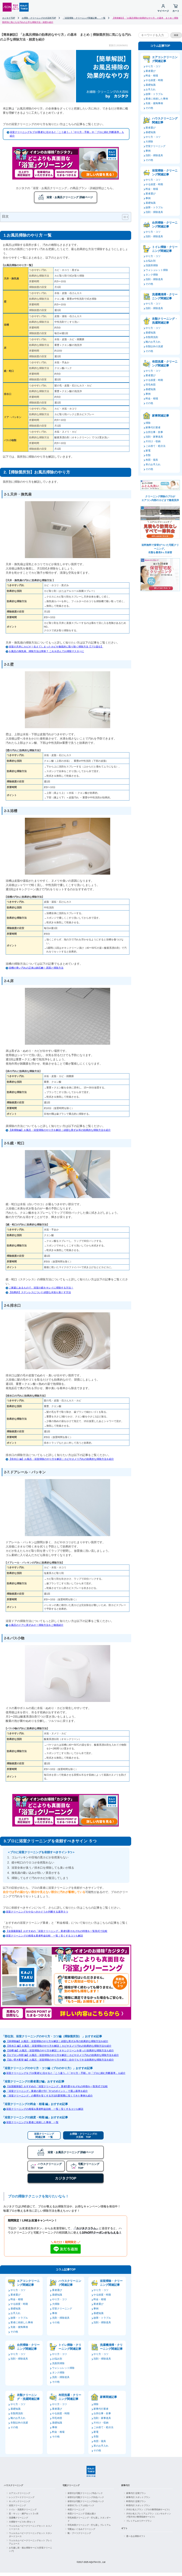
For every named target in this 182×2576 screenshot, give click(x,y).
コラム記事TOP (66, 2269)
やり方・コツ (17, 2290)
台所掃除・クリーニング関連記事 (28, 2346)
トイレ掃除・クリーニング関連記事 (69, 2346)
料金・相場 (16, 2299)
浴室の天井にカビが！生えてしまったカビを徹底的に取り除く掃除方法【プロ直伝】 (56, 646)
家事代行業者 (100, 2408)
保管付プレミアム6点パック (81, 2505)
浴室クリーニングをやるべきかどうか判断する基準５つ (37, 1911)
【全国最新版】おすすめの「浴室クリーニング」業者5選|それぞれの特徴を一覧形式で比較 (56, 1931)
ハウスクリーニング (13, 2485)
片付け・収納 (100, 2422)
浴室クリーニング (17, 2505)
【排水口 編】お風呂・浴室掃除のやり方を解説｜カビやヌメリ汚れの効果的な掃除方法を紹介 (61, 1459)
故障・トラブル (19, 2317)
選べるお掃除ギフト (135, 2536)
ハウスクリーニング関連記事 (69, 2282)
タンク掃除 (58, 2372)
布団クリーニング (76, 2509)
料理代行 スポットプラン (138, 2505)
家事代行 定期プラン (136, 2493)
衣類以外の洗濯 (19, 2422)
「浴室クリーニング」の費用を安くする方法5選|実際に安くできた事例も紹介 (49, 2095)
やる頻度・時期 (19, 2303)
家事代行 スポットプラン (138, 2497)
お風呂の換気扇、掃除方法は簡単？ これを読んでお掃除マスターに (46, 651)
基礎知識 (15, 2308)
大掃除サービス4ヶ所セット (22, 2522)
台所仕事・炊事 (102, 2413)
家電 (95, 2431)
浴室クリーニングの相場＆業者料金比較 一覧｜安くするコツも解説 (44, 1935)
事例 (54, 2313)
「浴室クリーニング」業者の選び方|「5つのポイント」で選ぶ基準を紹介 (47, 2091)
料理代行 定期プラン (136, 2501)
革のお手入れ (100, 2445)
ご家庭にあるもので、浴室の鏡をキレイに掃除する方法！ (41, 1287)
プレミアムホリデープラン (139, 2521)
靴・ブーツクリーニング (79, 2533)
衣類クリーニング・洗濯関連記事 (28, 2396)
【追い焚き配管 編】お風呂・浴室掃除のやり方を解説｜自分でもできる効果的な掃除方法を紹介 (60, 2059)
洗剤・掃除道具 (60, 2317)
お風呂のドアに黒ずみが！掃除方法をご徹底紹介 (36, 1625)
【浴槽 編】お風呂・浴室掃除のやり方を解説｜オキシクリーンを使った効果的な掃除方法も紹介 (60, 2050)
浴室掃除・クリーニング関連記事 (111, 2282)
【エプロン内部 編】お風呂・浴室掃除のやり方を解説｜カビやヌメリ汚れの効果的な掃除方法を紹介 (62, 2055)
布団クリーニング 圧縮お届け (82, 2513)
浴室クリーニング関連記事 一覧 (44, 2135)
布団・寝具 (99, 2441)
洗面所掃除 (58, 2363)
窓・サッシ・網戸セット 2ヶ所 (23, 2513)
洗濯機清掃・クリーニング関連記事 (111, 2346)
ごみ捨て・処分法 (103, 2427)
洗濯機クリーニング (18, 2517)
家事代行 (125, 2485)
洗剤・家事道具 (102, 2418)
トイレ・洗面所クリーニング (23, 2509)
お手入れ (15, 2313)
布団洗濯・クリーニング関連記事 (69, 2396)
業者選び (15, 2294)
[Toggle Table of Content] (123, 217)
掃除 (95, 2404)
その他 (14, 2331)
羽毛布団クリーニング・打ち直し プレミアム (89, 2525)
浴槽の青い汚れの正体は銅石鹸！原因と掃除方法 (36, 967)
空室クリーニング (62, 2308)
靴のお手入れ (17, 2418)
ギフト (124, 2528)
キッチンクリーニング (19, 2501)
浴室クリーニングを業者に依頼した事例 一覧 (32, 2122)
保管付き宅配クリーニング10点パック (86, 2497)
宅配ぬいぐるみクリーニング (81, 2529)
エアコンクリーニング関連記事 (28, 2282)
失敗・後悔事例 (19, 2327)
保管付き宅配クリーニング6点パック (85, 2493)
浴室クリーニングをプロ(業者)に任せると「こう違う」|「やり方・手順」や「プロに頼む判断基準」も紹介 (65, 2073)
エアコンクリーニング (19, 2493)
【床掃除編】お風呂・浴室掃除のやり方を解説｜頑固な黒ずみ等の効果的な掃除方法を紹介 (60, 1130)
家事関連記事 (108, 2396)
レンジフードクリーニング (21, 2497)
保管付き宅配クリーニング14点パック (86, 2501)
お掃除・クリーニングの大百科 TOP (83, 2135)
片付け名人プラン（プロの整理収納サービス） (148, 2509)
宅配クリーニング (71, 2485)
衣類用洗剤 (16, 2413)
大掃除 (56, 2303)
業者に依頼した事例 (21, 2322)
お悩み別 (57, 2358)
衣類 (95, 2436)
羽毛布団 (57, 2418)
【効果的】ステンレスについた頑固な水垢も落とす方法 (40, 1292)
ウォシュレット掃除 (63, 2367)
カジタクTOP (65, 2178)
